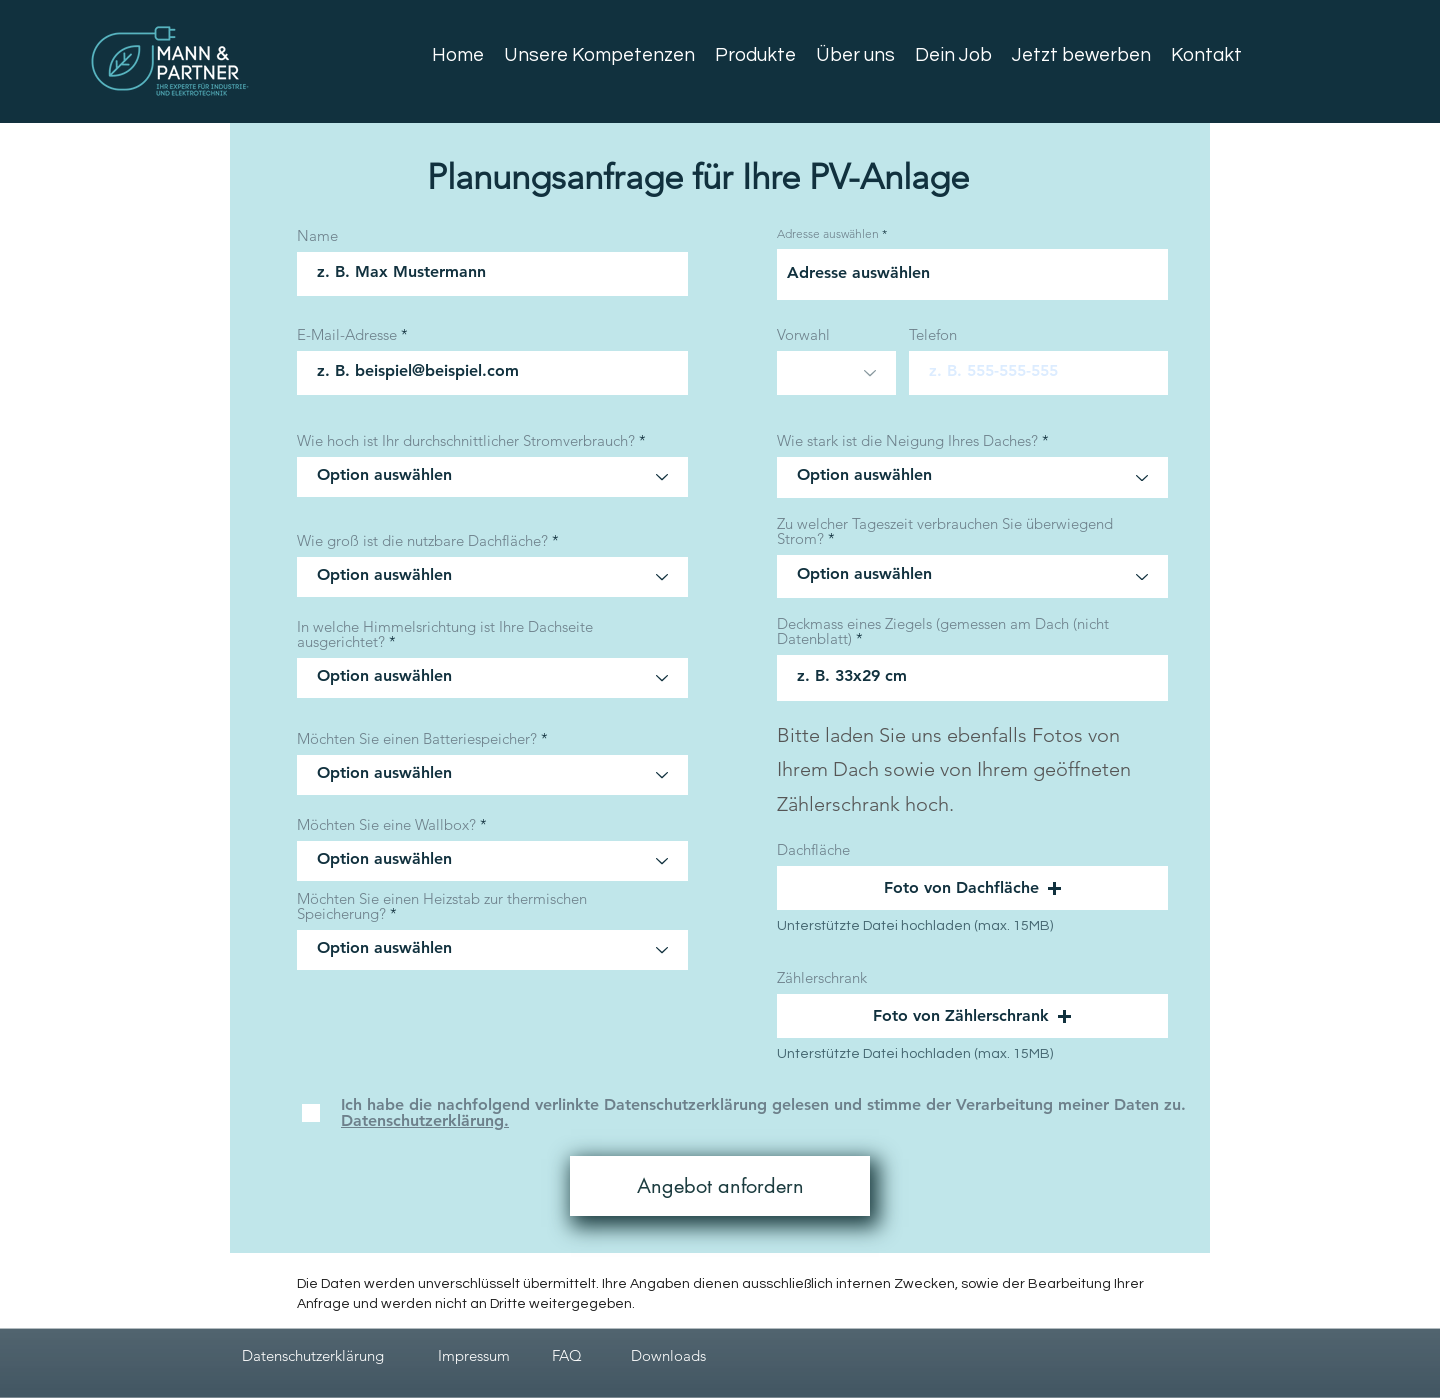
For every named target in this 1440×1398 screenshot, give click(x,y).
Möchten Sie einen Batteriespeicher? (417, 738)
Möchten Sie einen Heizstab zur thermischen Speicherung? (442, 906)
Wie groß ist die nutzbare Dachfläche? (422, 540)
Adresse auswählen (828, 234)
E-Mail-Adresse (347, 334)
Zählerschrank (822, 977)
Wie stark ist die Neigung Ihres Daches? (907, 440)
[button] (972, 888)
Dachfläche (813, 849)
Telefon (933, 334)
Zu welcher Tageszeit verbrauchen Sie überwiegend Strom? (945, 531)
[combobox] (972, 274)
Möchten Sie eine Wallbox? (386, 824)
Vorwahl (803, 334)
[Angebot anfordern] (720, 1186)
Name (317, 235)
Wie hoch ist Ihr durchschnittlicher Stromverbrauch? (466, 440)
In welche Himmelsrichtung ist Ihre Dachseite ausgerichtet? (445, 634)
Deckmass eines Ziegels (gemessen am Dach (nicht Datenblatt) (943, 631)
